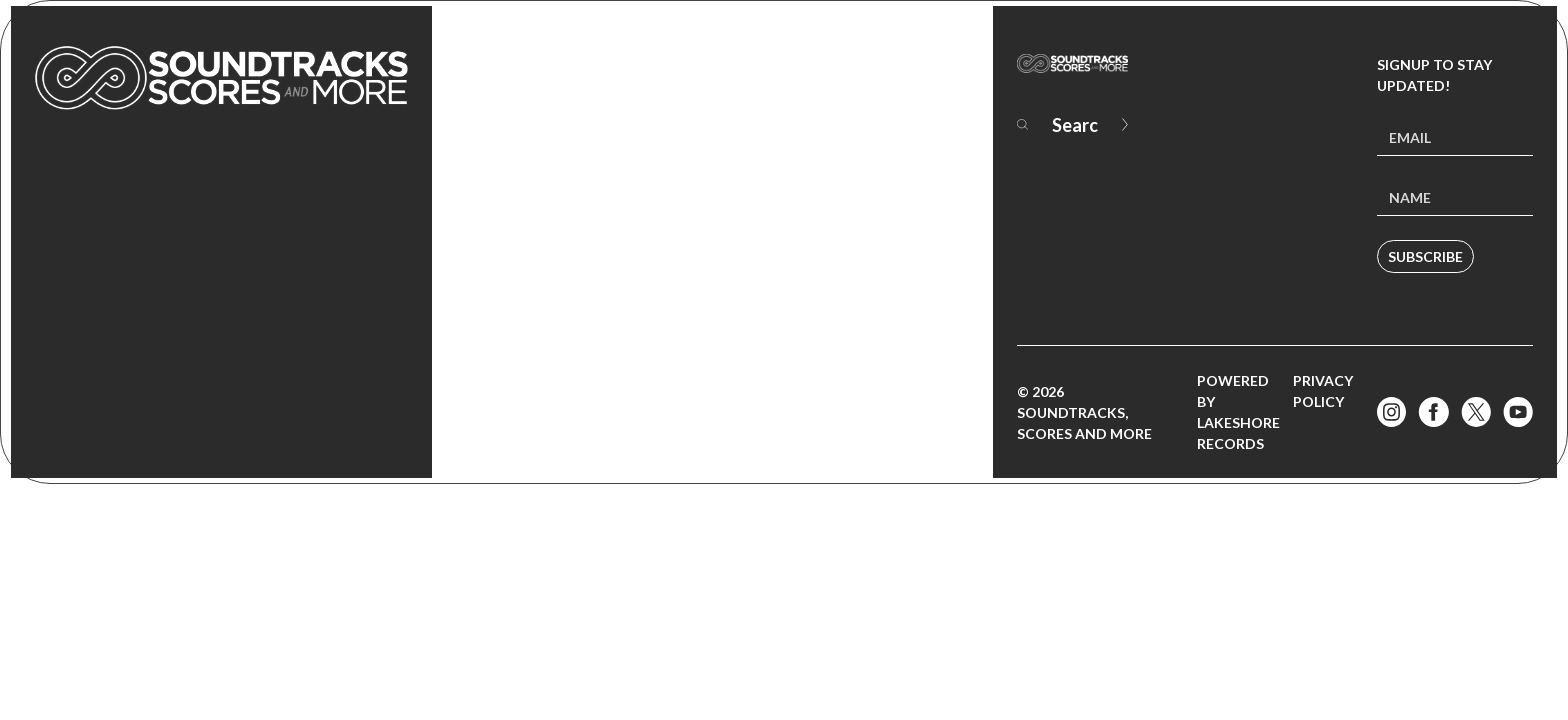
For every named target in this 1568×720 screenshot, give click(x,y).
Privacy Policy (1323, 391)
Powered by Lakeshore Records (1238, 412)
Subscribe (1425, 256)
